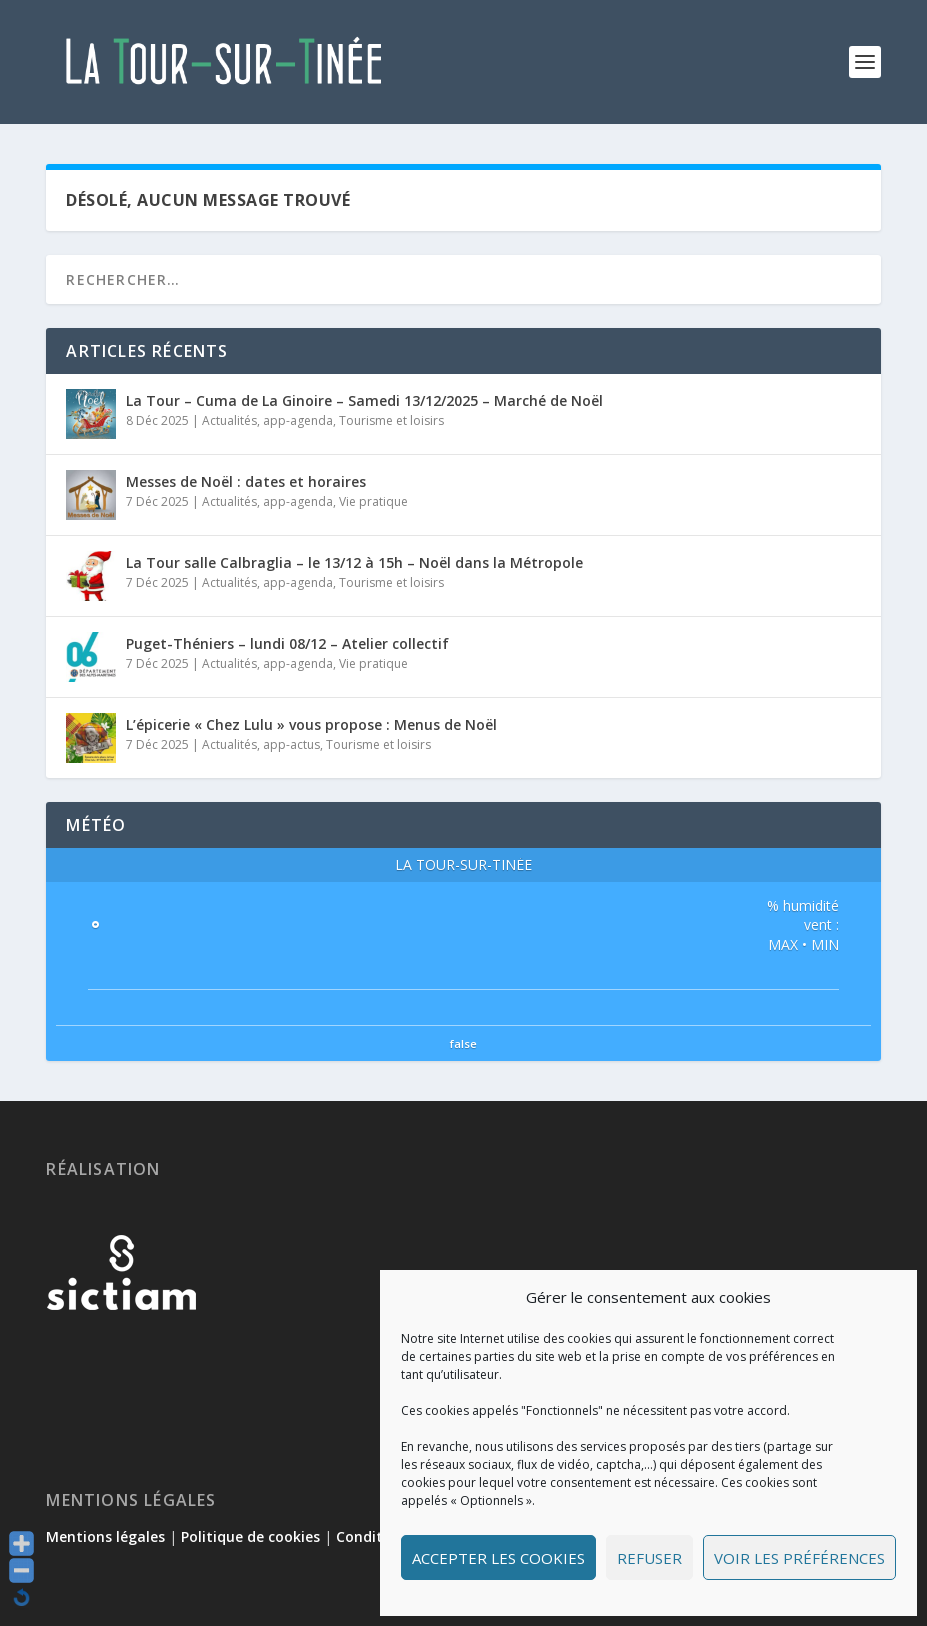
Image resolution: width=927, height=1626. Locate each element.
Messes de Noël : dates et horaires (246, 481)
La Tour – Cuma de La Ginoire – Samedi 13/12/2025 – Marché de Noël (364, 400)
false (463, 1043)
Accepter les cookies (498, 1558)
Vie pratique (373, 501)
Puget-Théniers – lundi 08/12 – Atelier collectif (287, 643)
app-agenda (298, 420)
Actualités (229, 420)
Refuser (649, 1558)
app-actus (291, 744)
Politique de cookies (250, 1536)
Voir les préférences (799, 1558)
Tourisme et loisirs (391, 420)
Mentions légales (105, 1536)
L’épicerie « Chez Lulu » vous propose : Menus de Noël (311, 724)
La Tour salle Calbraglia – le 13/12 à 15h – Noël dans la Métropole (354, 562)
